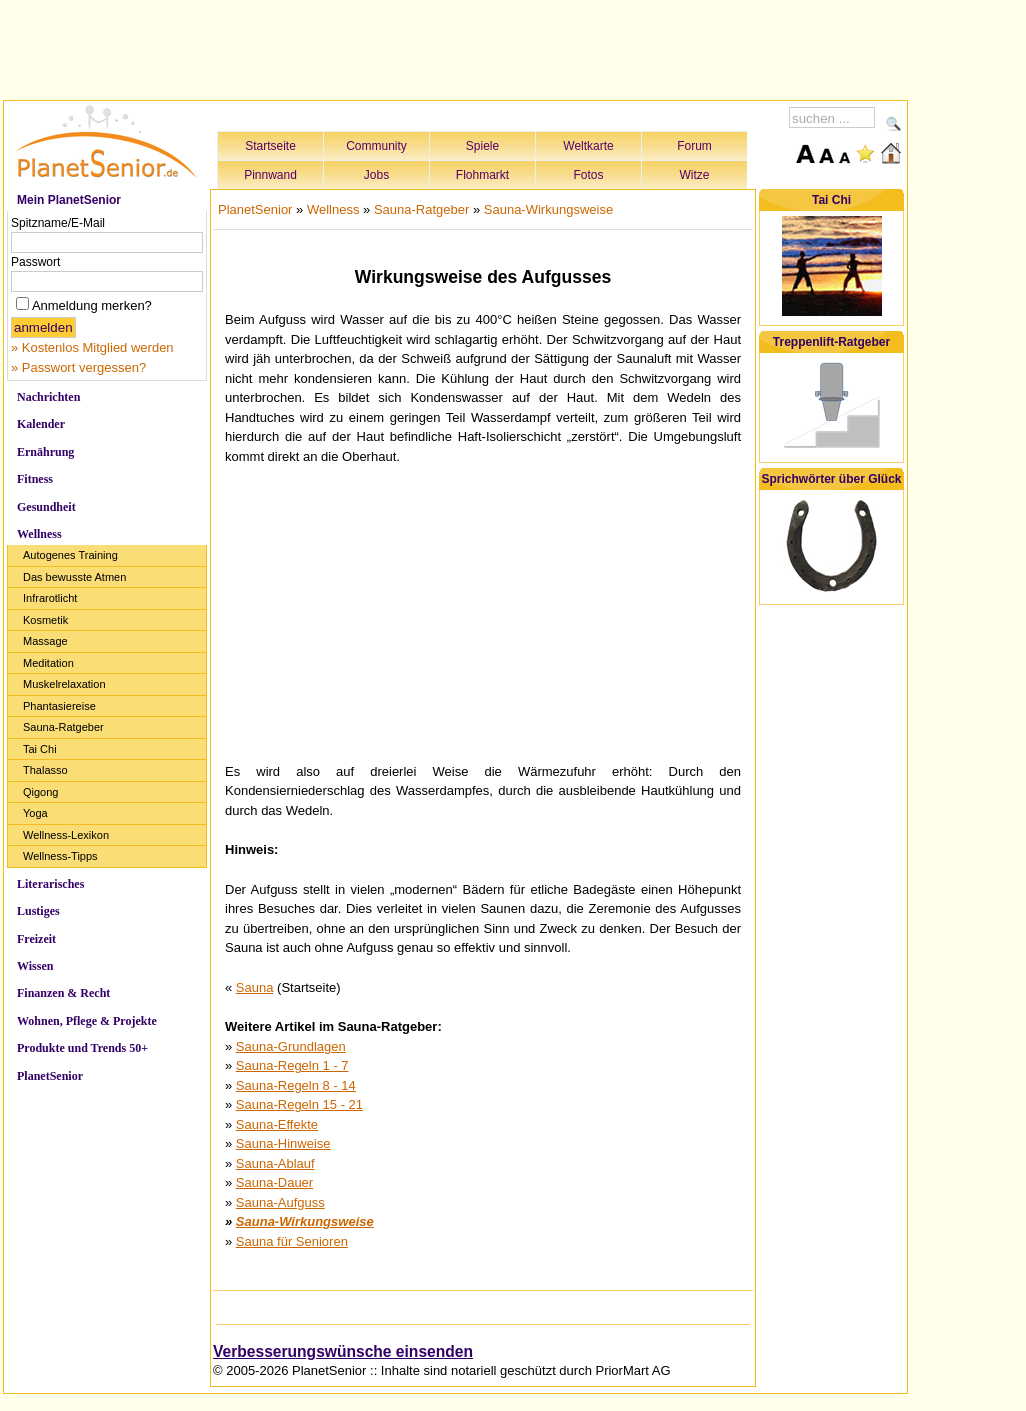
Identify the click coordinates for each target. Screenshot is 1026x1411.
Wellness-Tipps (60, 856)
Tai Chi (40, 749)
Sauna (255, 987)
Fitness (35, 479)
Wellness (39, 534)
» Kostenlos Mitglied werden (92, 347)
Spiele (482, 146)
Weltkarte (588, 146)
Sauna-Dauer (274, 1182)
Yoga (35, 813)
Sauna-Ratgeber (63, 727)
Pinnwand (270, 175)
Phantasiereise (59, 706)
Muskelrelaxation (64, 684)
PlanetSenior (50, 1076)
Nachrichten (48, 397)
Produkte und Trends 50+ (82, 1048)
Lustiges (38, 911)
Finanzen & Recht (63, 993)
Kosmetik (45, 620)
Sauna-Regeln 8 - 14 (296, 1085)
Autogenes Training (70, 555)
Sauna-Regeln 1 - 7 (292, 1065)
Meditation (48, 663)
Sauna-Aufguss (280, 1202)
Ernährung (45, 452)
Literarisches (50, 884)
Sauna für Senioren (292, 1241)
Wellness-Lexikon (66, 835)
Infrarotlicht (50, 598)
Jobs (376, 175)
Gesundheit (46, 507)
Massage (45, 641)
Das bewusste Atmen (74, 577)
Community (376, 146)
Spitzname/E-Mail (58, 223)
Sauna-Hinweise (283, 1143)
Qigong (40, 792)
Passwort (35, 262)
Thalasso (45, 770)
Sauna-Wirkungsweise (548, 209)
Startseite (270, 146)
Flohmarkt (482, 175)
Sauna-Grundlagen (291, 1046)
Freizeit (36, 939)
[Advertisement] (456, 47)
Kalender (41, 424)
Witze (695, 175)
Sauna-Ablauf (275, 1163)
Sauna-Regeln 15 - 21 (299, 1104)
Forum (694, 146)
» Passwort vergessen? (78, 367)
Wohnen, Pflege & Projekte (87, 1021)
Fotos (588, 175)
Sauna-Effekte (277, 1124)
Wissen (35, 966)
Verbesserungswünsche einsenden (343, 1351)
